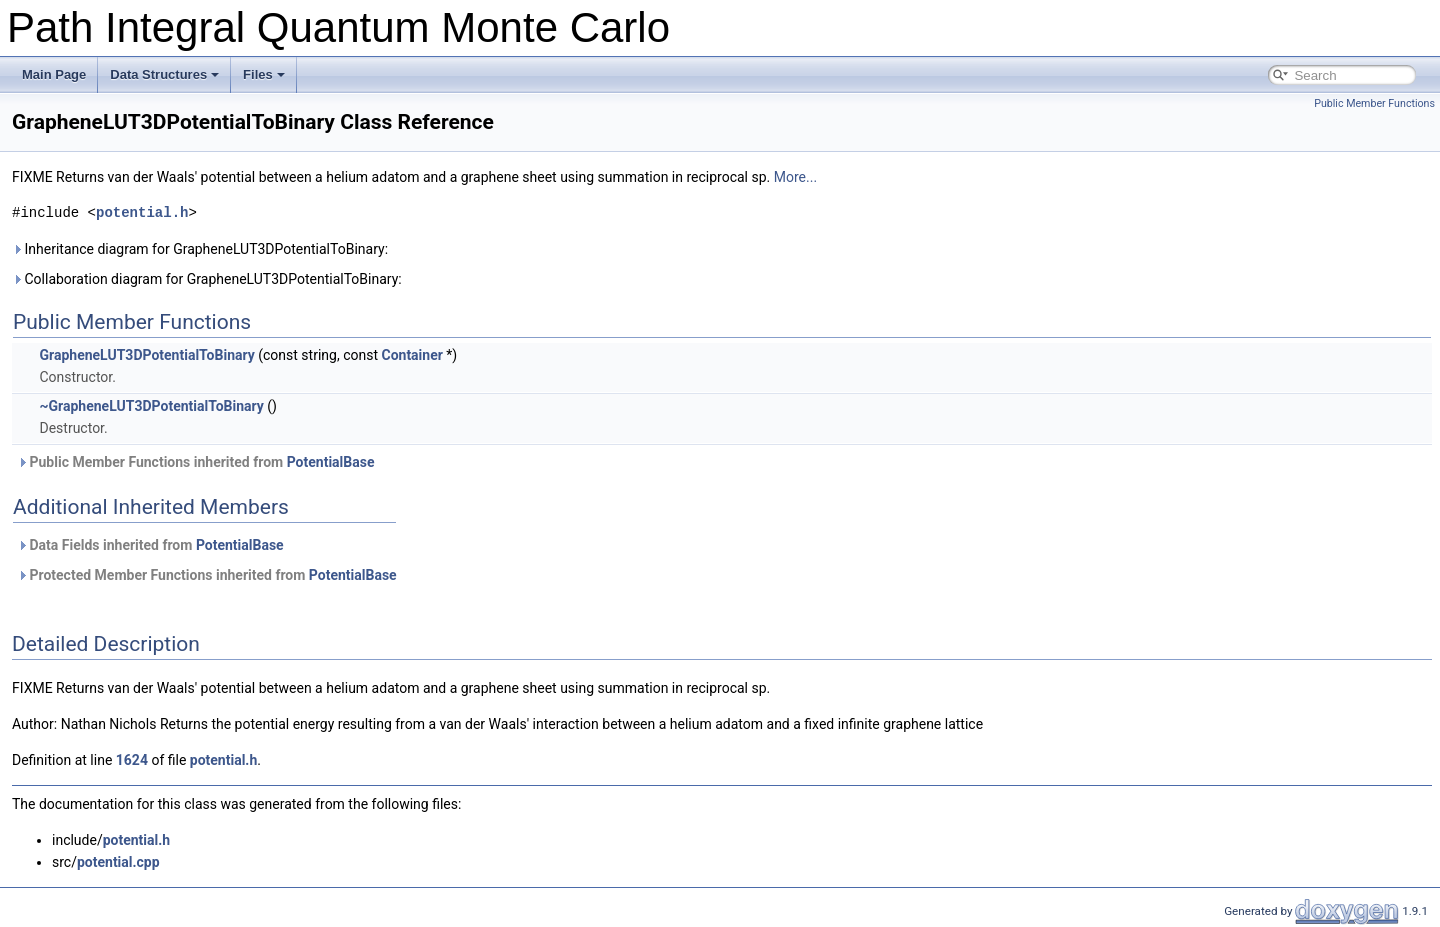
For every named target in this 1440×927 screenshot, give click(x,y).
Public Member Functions (1374, 103)
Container (411, 355)
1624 (132, 760)
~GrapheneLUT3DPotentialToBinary (151, 406)
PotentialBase (331, 462)
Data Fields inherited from (150, 545)
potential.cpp (118, 862)
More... (795, 177)
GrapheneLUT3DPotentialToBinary (146, 355)
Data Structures (164, 74)
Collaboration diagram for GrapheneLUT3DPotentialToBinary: (207, 279)
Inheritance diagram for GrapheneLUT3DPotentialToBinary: (200, 249)
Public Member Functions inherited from (195, 462)
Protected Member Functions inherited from (207, 575)
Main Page (54, 74)
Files (264, 74)
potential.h (142, 212)
